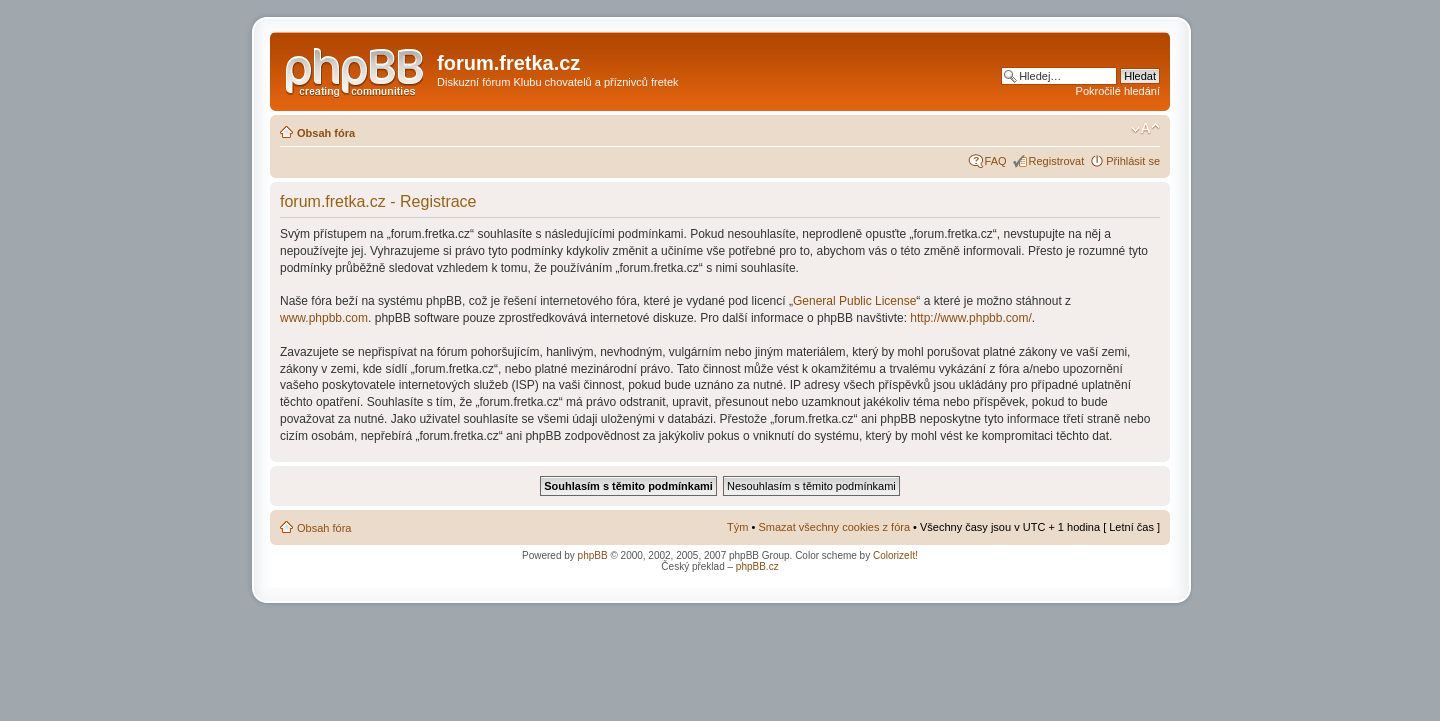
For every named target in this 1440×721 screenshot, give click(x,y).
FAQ (996, 161)
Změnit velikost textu (1145, 129)
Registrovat (1057, 161)
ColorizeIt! (895, 555)
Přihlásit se (1133, 161)
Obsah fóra (326, 133)
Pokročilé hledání (1118, 91)
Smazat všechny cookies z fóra (834, 527)
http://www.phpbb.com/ (970, 318)
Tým (737, 527)
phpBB (593, 555)
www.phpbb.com (324, 318)
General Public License (854, 301)
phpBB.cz (757, 566)
